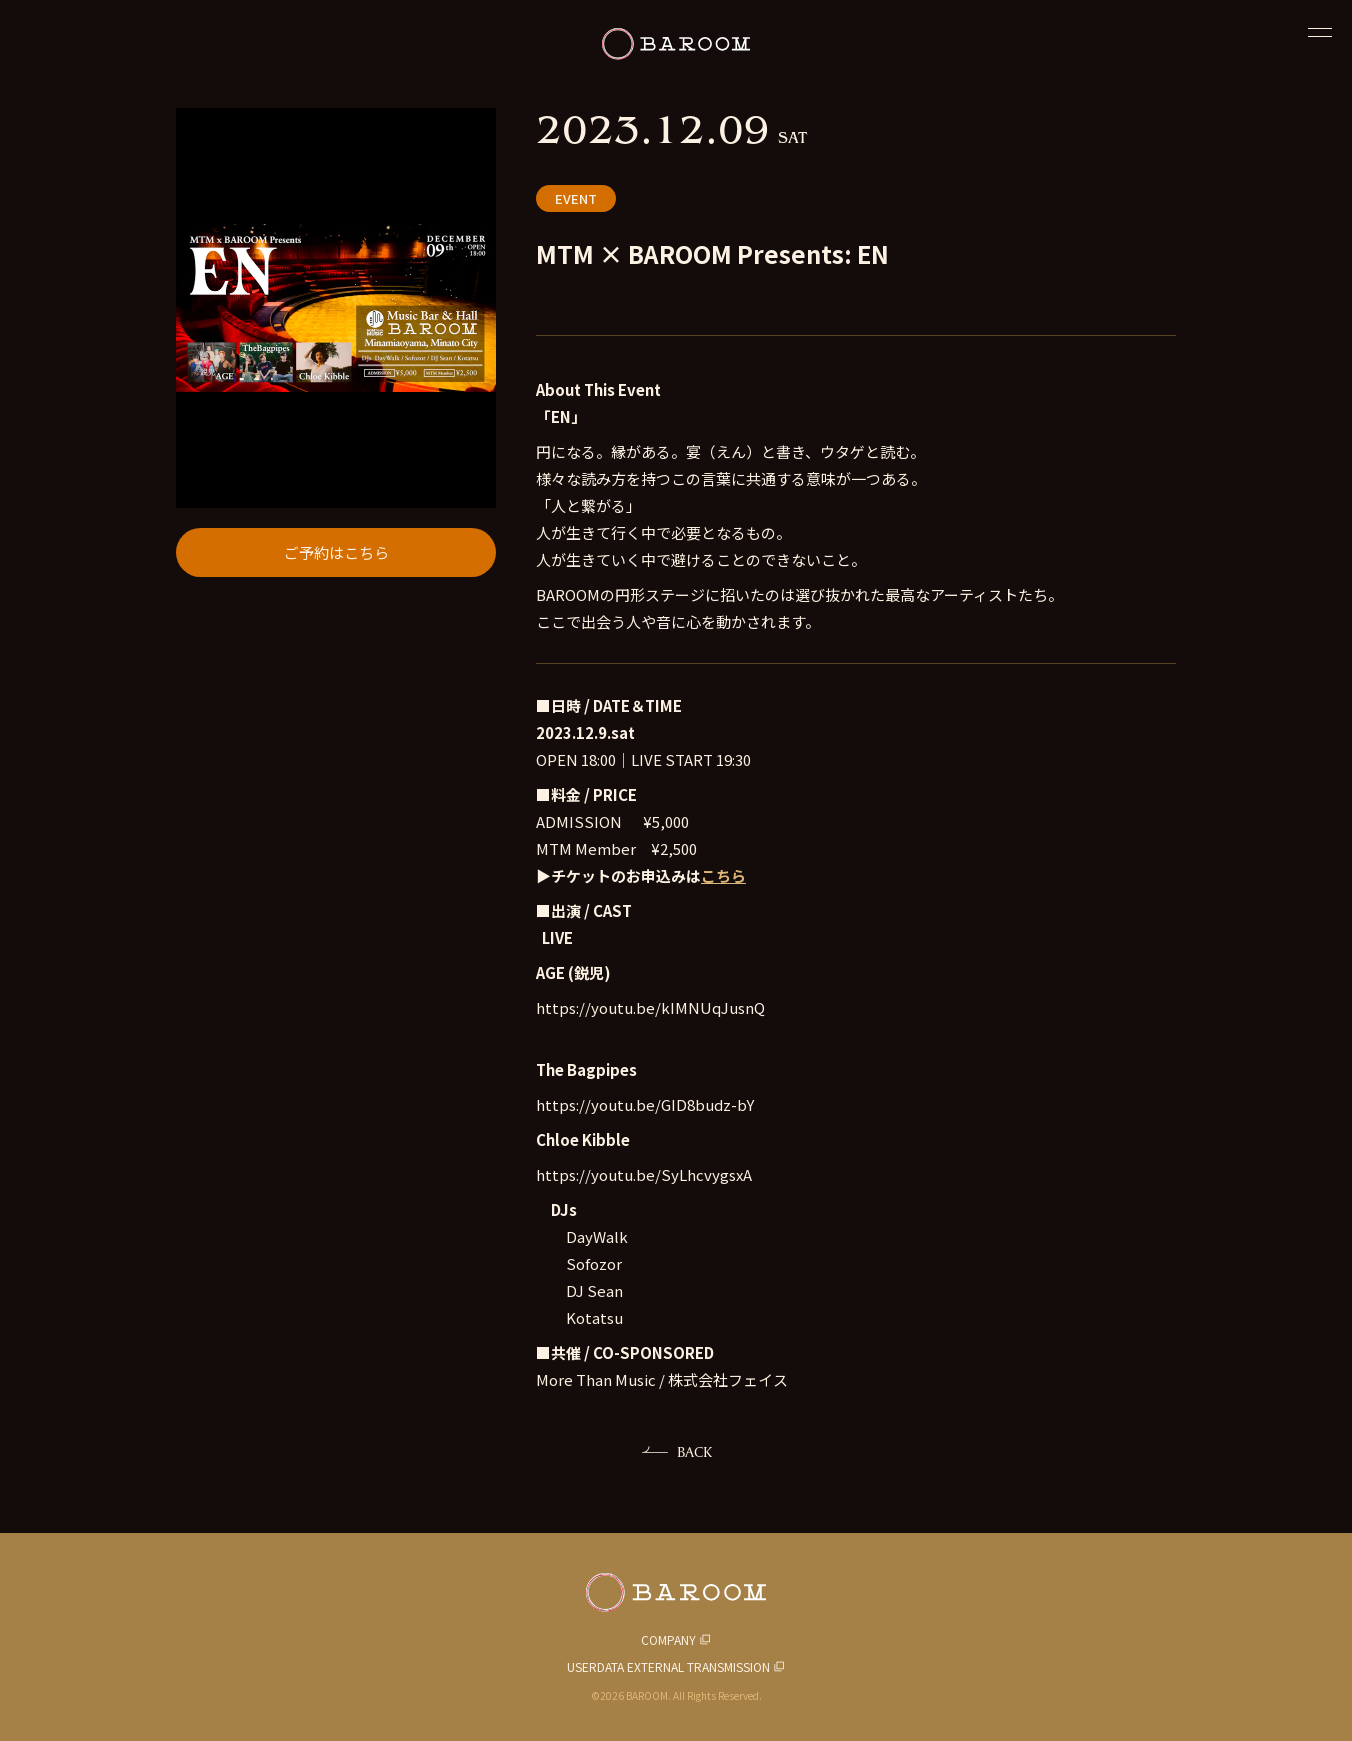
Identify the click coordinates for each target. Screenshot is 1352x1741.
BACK (694, 1451)
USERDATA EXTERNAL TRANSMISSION (668, 1666)
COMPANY (668, 1639)
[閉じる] (1320, 32)
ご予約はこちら (336, 552)
